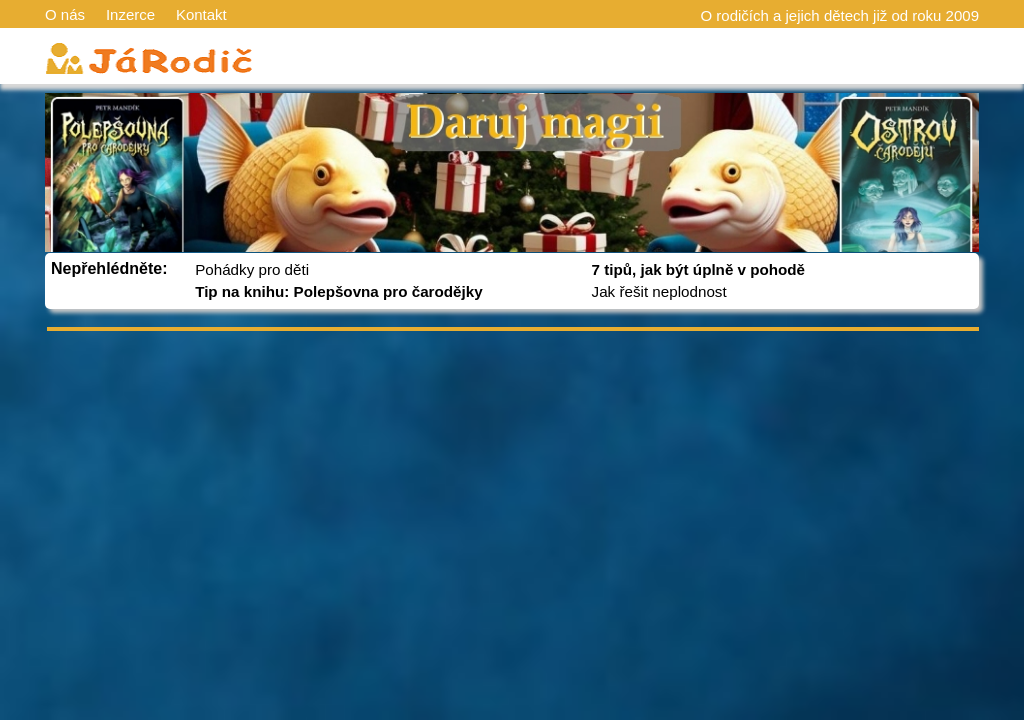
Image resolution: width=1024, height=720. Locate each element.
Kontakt (201, 14)
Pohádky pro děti (252, 269)
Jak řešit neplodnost (659, 291)
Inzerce (130, 14)
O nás (65, 14)
